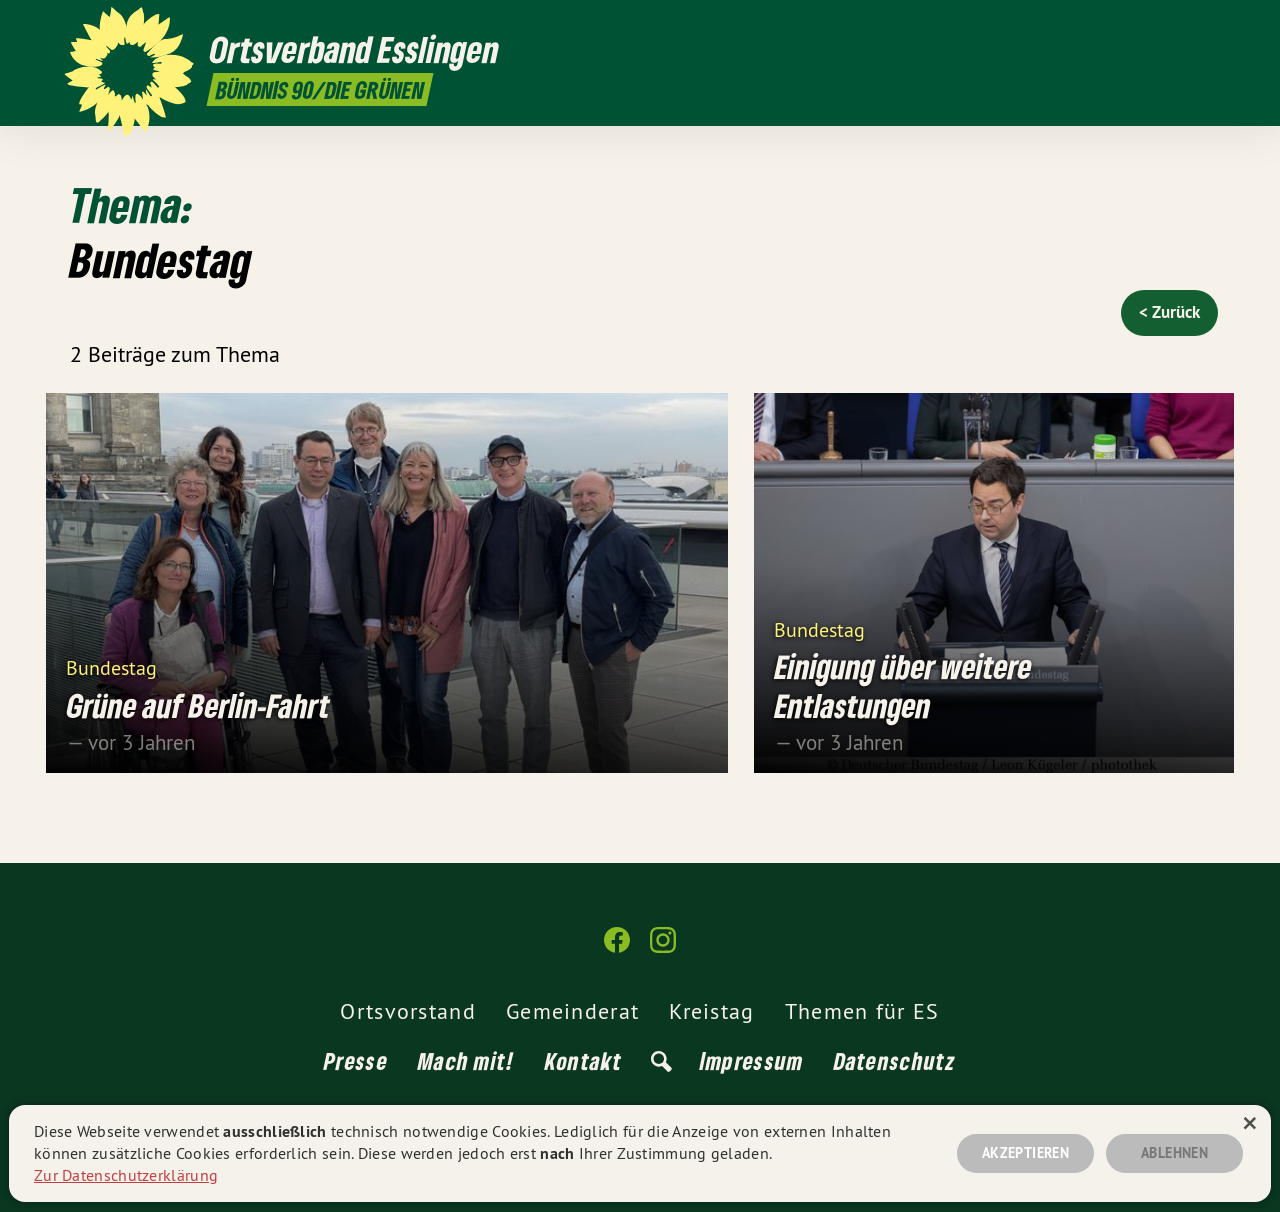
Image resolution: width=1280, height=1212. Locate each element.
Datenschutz (895, 1060)
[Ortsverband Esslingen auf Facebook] (1175, 27)
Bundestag (111, 666)
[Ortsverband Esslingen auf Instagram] (1205, 27)
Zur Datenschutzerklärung (126, 1175)
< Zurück (1169, 312)
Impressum (752, 1060)
